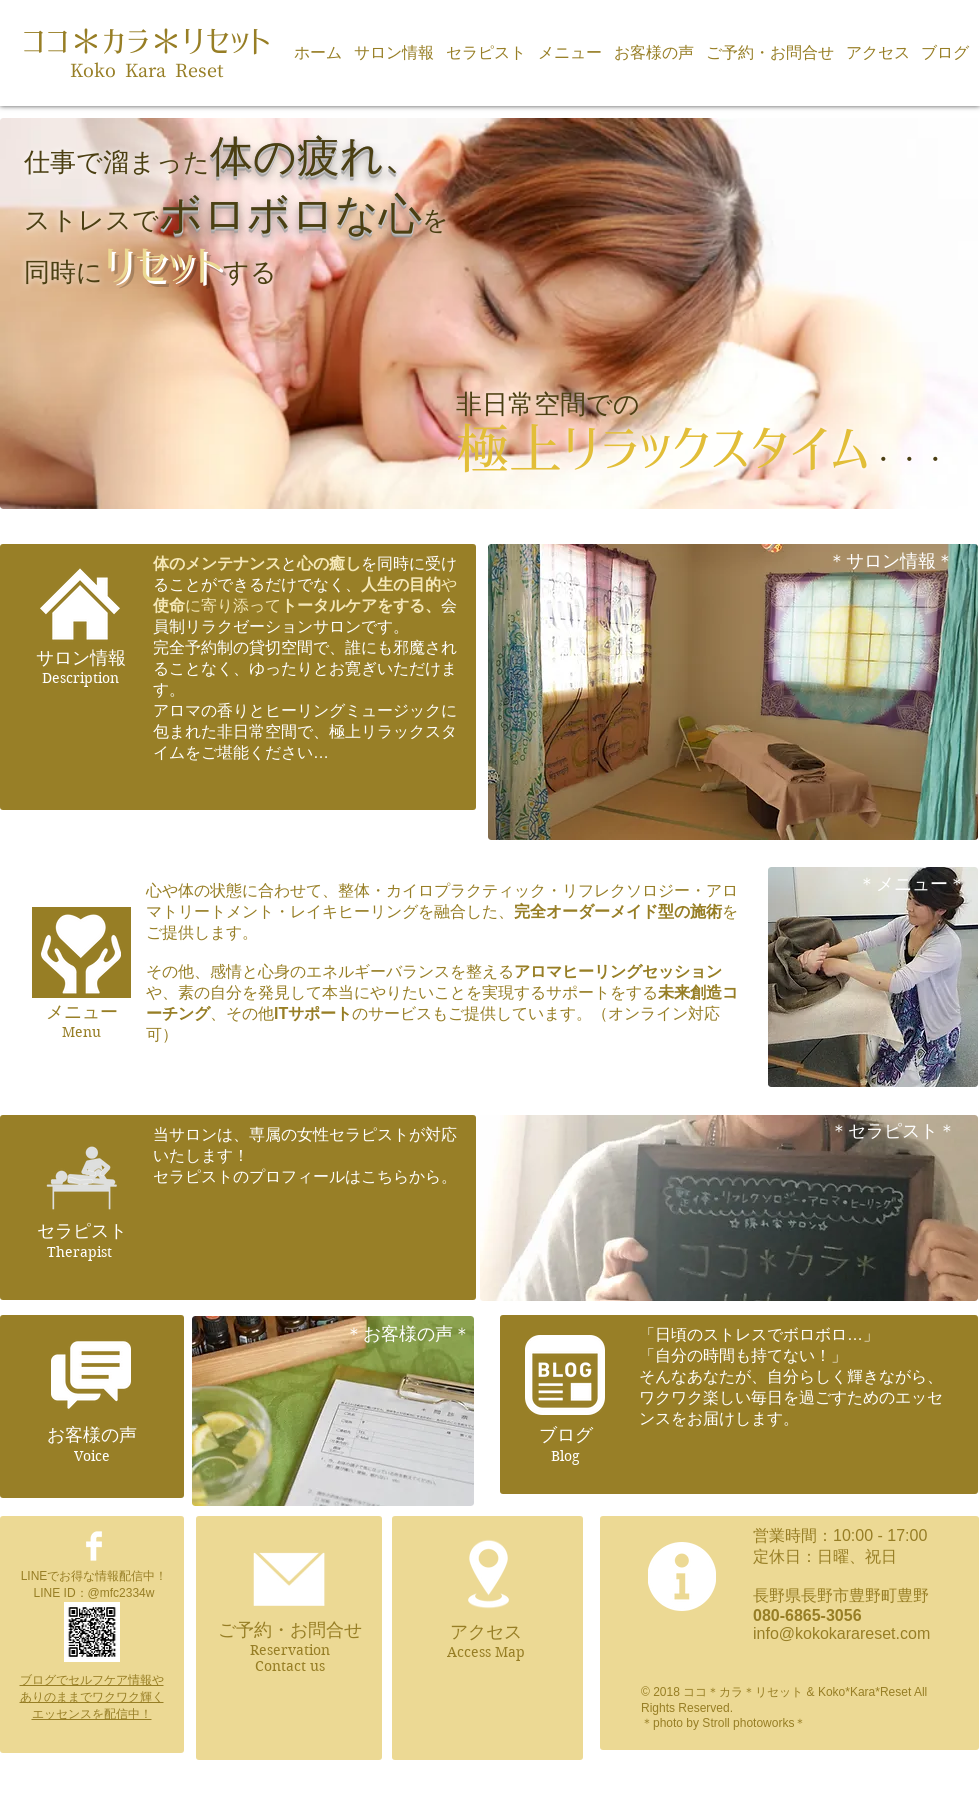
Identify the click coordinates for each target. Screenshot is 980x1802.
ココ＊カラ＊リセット (146, 41)
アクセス (486, 1632)
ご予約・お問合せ (290, 1630)
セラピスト (82, 1231)
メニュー (82, 1012)
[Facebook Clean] (94, 1546)
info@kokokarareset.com (841, 1633)
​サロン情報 (81, 658)
